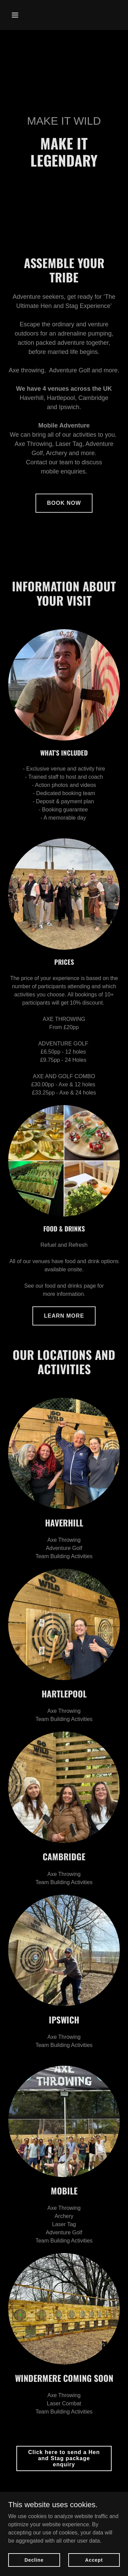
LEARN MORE (64, 1316)
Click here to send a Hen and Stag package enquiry (64, 2458)
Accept (94, 2559)
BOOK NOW (64, 503)
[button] (16, 15)
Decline (34, 2559)
